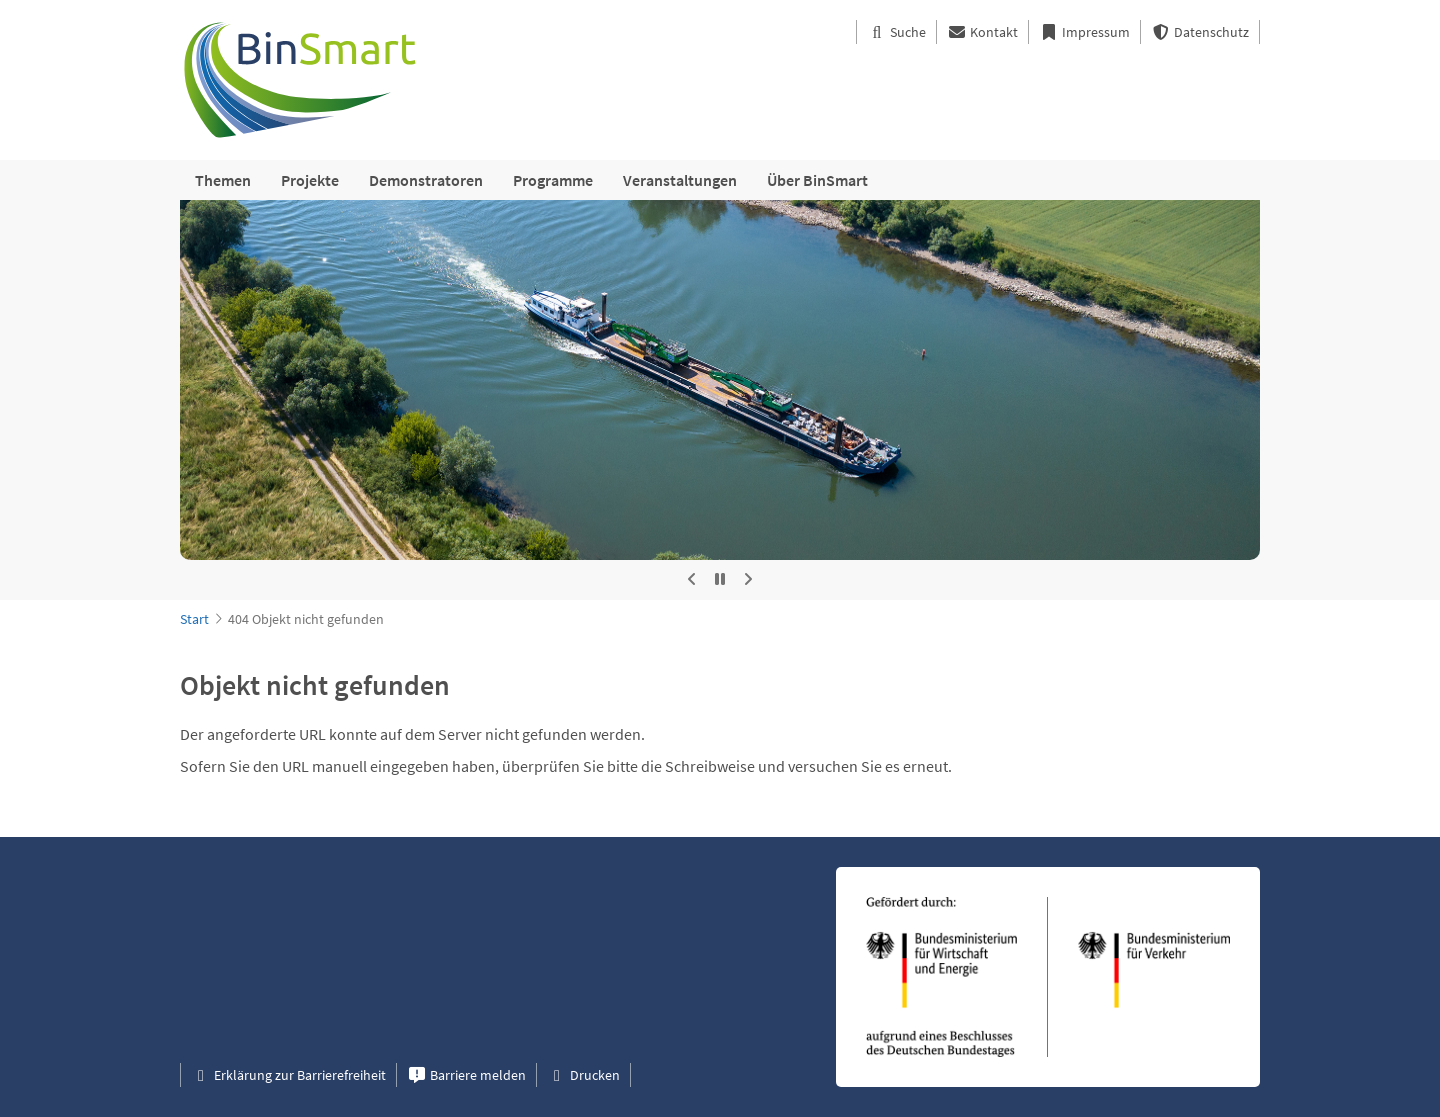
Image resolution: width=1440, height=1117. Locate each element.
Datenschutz (1200, 32)
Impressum (1084, 32)
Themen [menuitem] (223, 180)
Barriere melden (466, 1075)
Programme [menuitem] (553, 180)
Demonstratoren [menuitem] (426, 180)
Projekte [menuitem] (310, 180)
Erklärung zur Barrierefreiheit (288, 1075)
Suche (896, 32)
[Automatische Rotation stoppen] (720, 580)
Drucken (583, 1075)
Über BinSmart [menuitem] (817, 180)
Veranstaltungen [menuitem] (680, 180)
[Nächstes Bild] (748, 580)
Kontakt (982, 32)
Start (194, 619)
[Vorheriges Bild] (692, 580)
